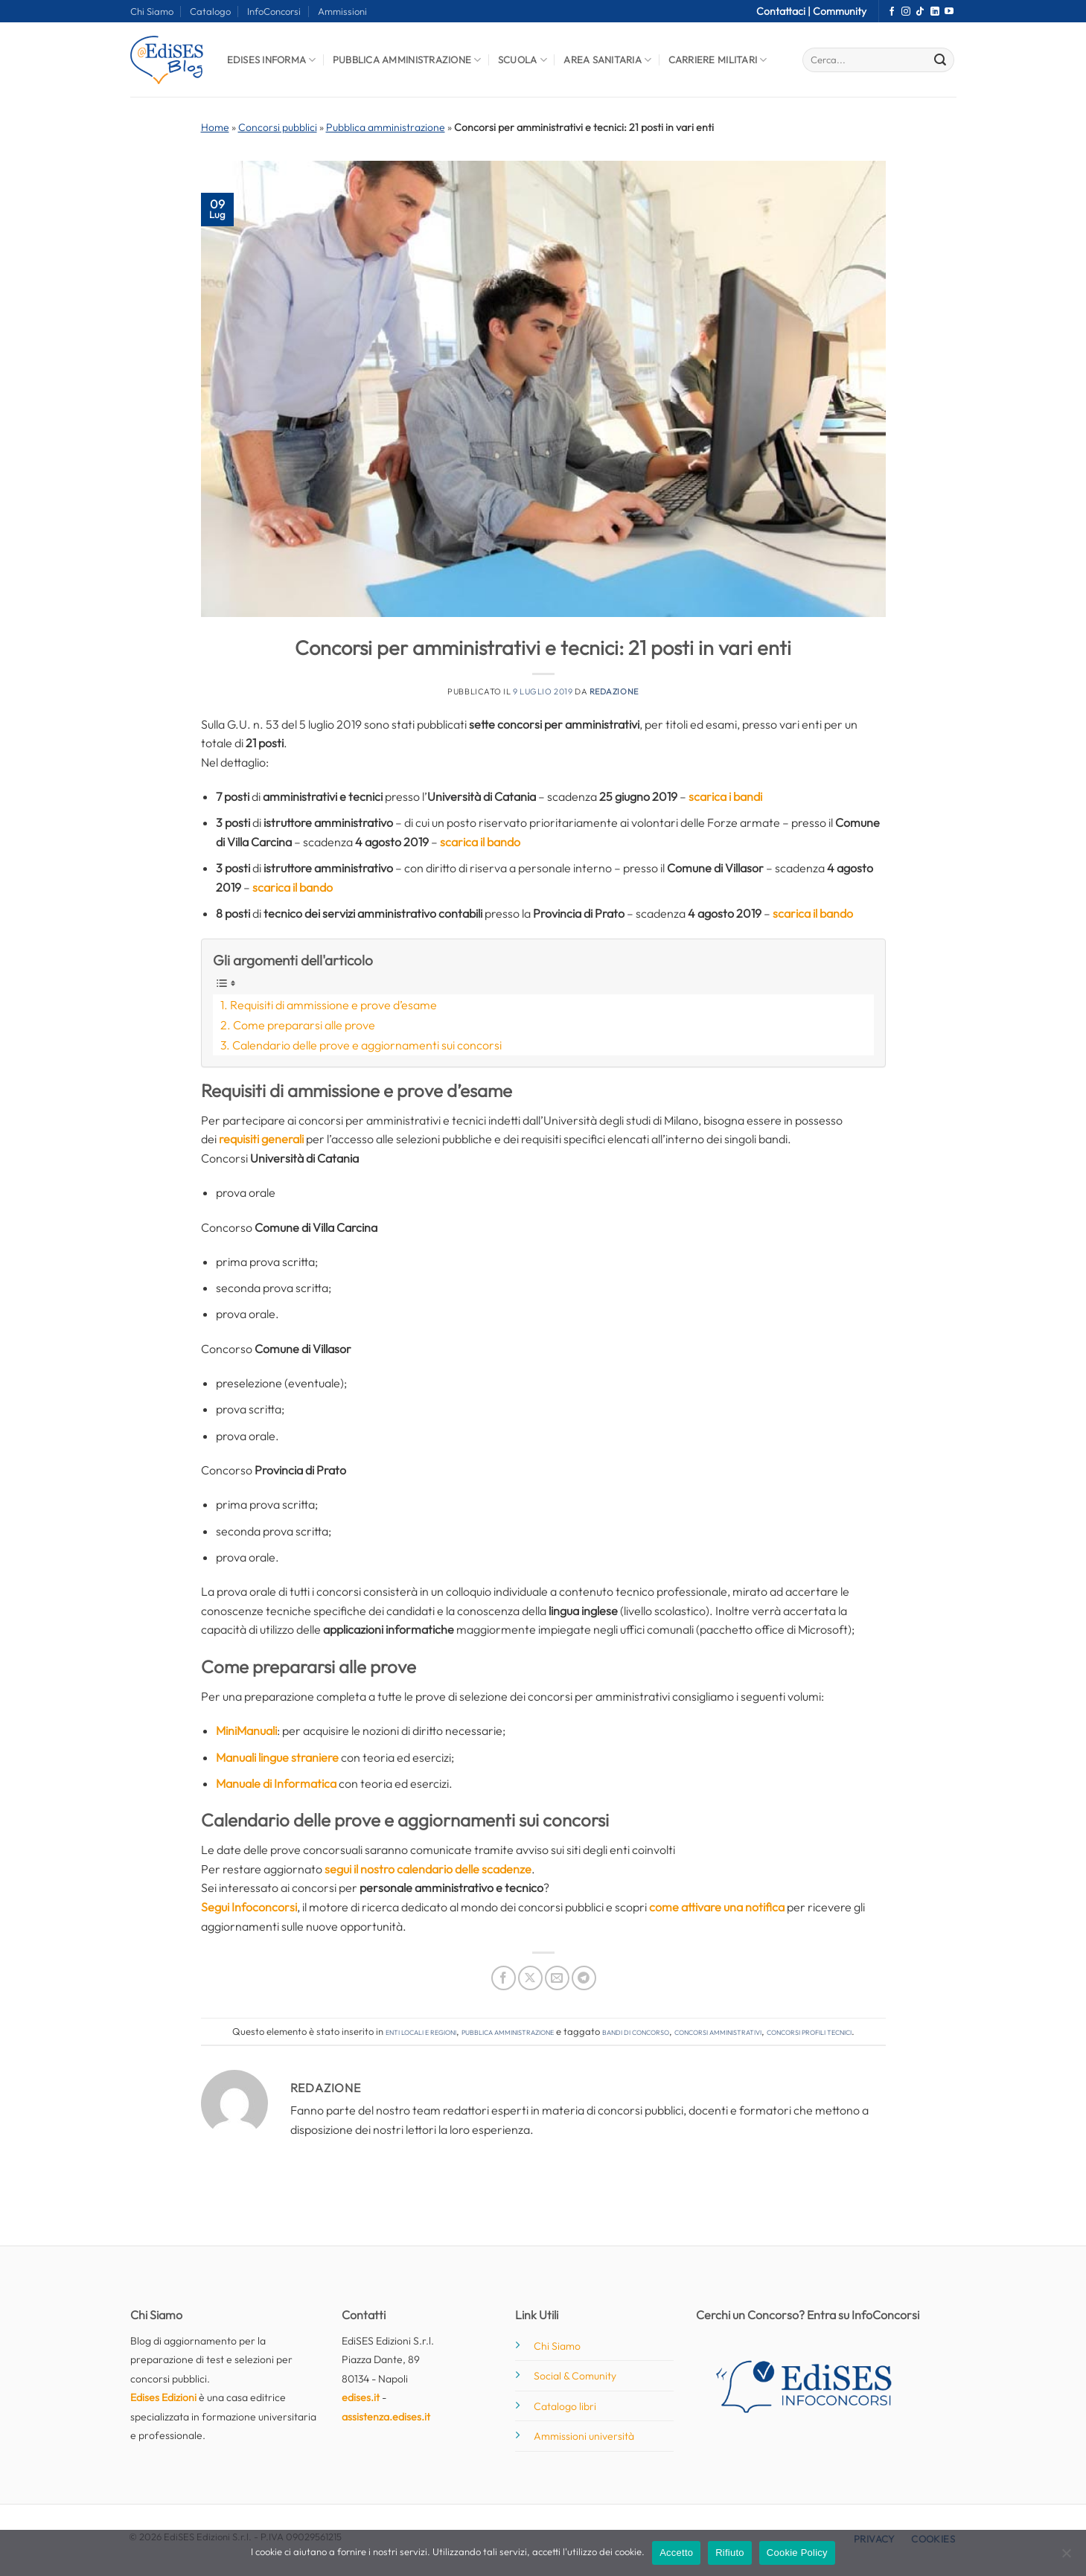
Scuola (522, 60)
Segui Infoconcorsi (249, 1906)
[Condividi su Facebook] (503, 1978)
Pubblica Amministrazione (407, 60)
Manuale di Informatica (276, 1783)
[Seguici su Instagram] (905, 12)
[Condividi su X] (530, 1978)
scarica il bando (480, 841)
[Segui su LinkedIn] (934, 12)
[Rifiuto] (1066, 2557)
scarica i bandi (725, 796)
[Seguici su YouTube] (949, 12)
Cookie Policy (797, 2552)
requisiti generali (261, 1138)
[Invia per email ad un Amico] (557, 1978)
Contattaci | (784, 11)
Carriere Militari (717, 60)
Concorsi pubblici (277, 127)
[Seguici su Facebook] (891, 12)
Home (215, 127)
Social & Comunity (575, 2375)
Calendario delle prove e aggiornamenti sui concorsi (367, 1045)
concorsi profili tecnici (809, 2031)
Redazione (614, 691)
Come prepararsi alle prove (304, 1024)
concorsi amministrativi (717, 2031)
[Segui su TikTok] (920, 12)
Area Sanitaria (607, 60)
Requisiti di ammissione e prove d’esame (333, 1004)
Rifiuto (729, 2552)
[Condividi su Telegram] (584, 1978)
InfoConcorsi (274, 11)
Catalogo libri (565, 2406)
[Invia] (940, 60)
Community (839, 11)
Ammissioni (342, 11)
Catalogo (210, 11)
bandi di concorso (635, 2031)
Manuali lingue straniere (277, 1757)
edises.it (361, 2397)
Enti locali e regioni (421, 2031)
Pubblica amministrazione (385, 127)
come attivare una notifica (717, 1906)
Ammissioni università (584, 2436)
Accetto (676, 2552)
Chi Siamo (151, 11)
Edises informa (271, 60)
